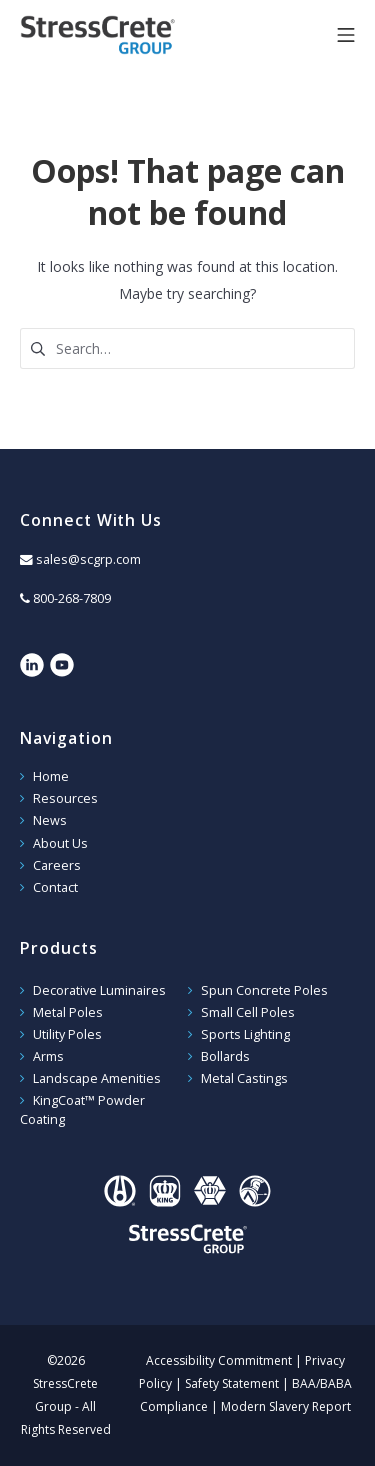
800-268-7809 (72, 598)
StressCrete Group (130, 35)
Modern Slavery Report (286, 1406)
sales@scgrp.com (88, 559)
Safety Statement (232, 1383)
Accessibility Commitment (219, 1360)
